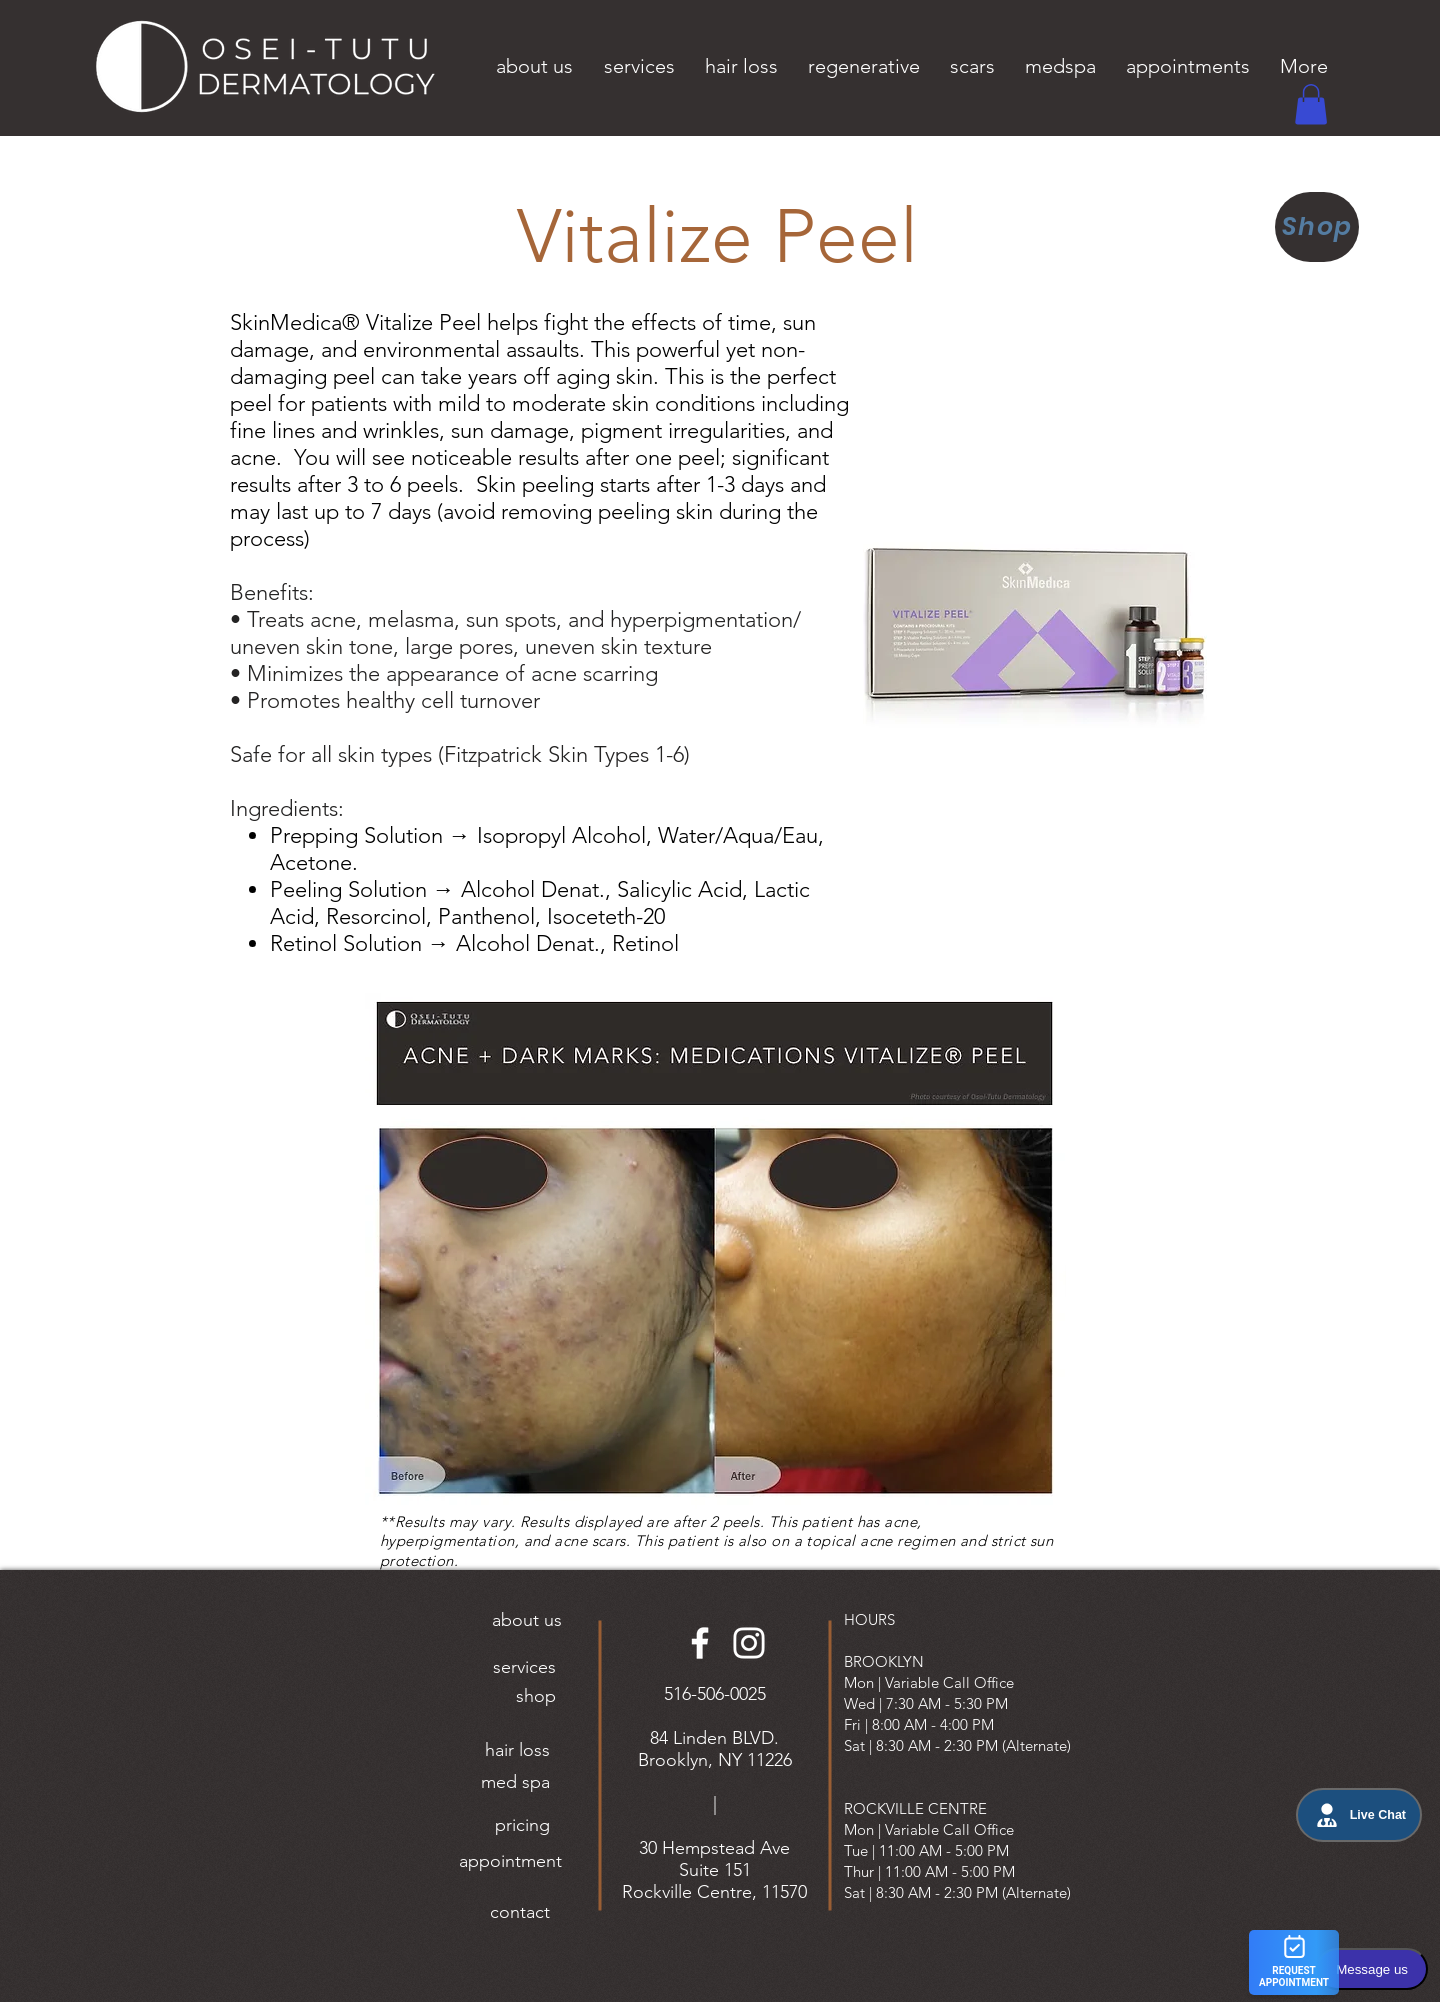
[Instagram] (749, 1643)
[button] (534, 66)
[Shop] (1317, 227)
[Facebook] (700, 1643)
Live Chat (1359, 1815)
